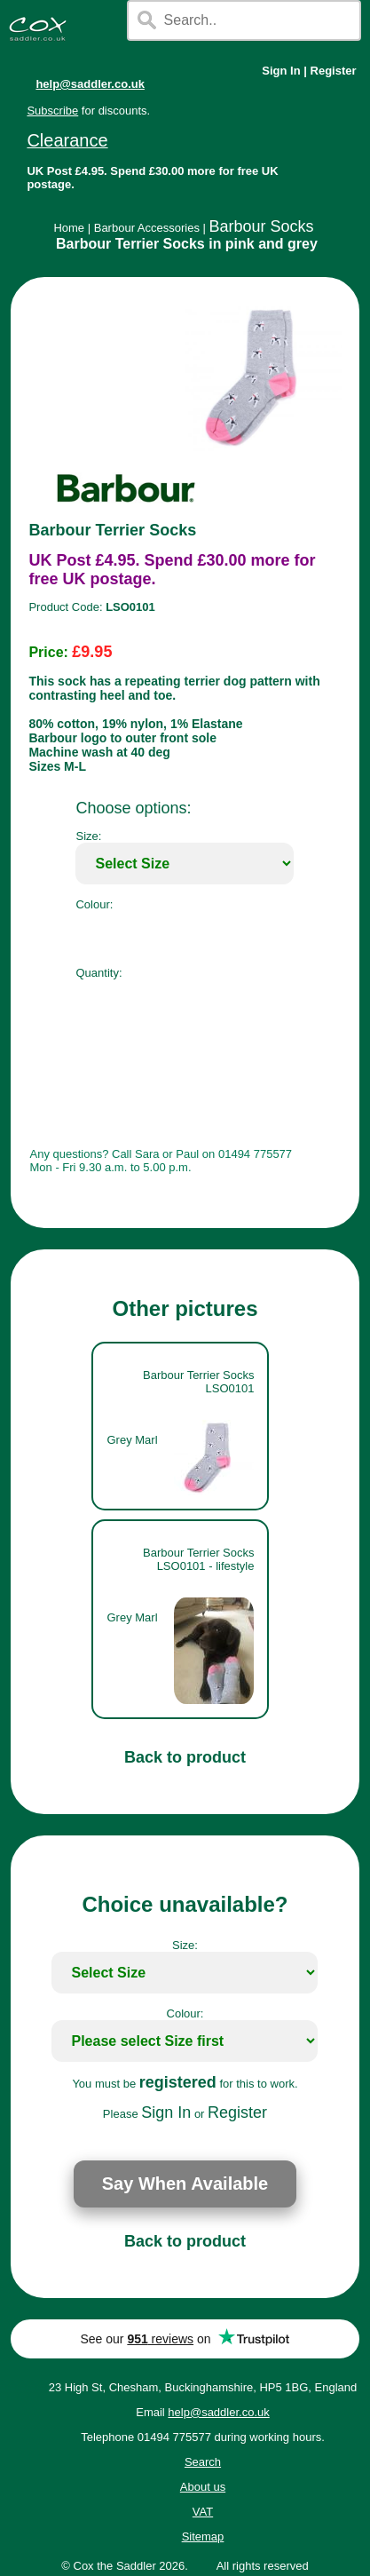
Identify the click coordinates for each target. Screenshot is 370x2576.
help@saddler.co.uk (90, 84)
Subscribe (52, 110)
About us (202, 2486)
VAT (203, 2511)
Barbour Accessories (147, 227)
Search (203, 2462)
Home (68, 227)
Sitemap (203, 2536)
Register (334, 70)
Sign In (281, 70)
